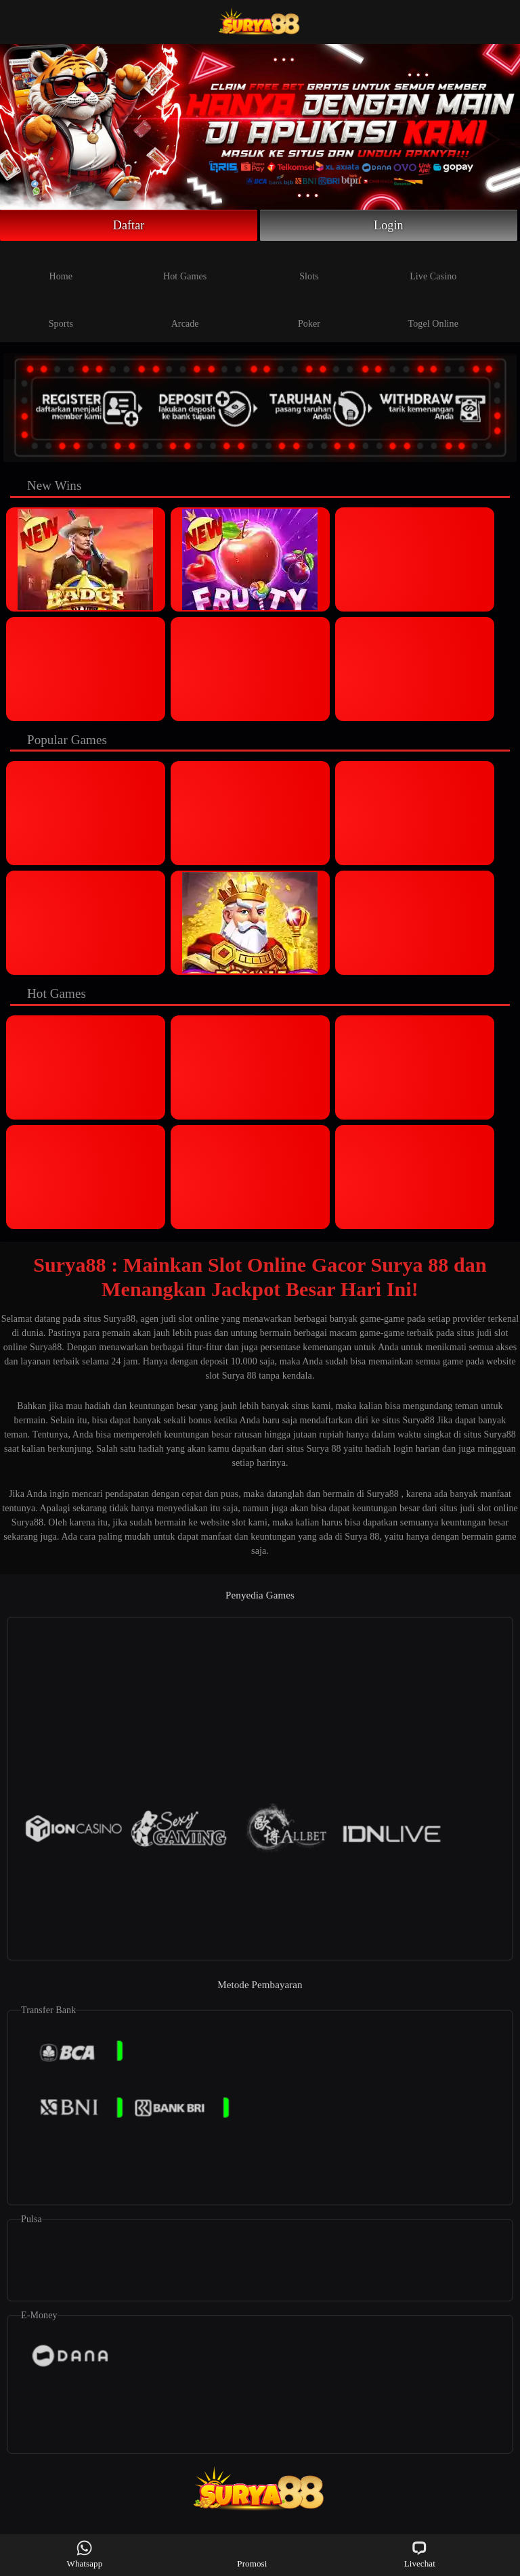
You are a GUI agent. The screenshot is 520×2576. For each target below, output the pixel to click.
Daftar (129, 225)
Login (389, 225)
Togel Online (433, 312)
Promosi (252, 2554)
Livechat (419, 2554)
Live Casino (433, 265)
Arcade (185, 312)
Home (61, 265)
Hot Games (185, 265)
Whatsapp (85, 2554)
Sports (61, 312)
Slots (309, 265)
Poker (309, 312)
